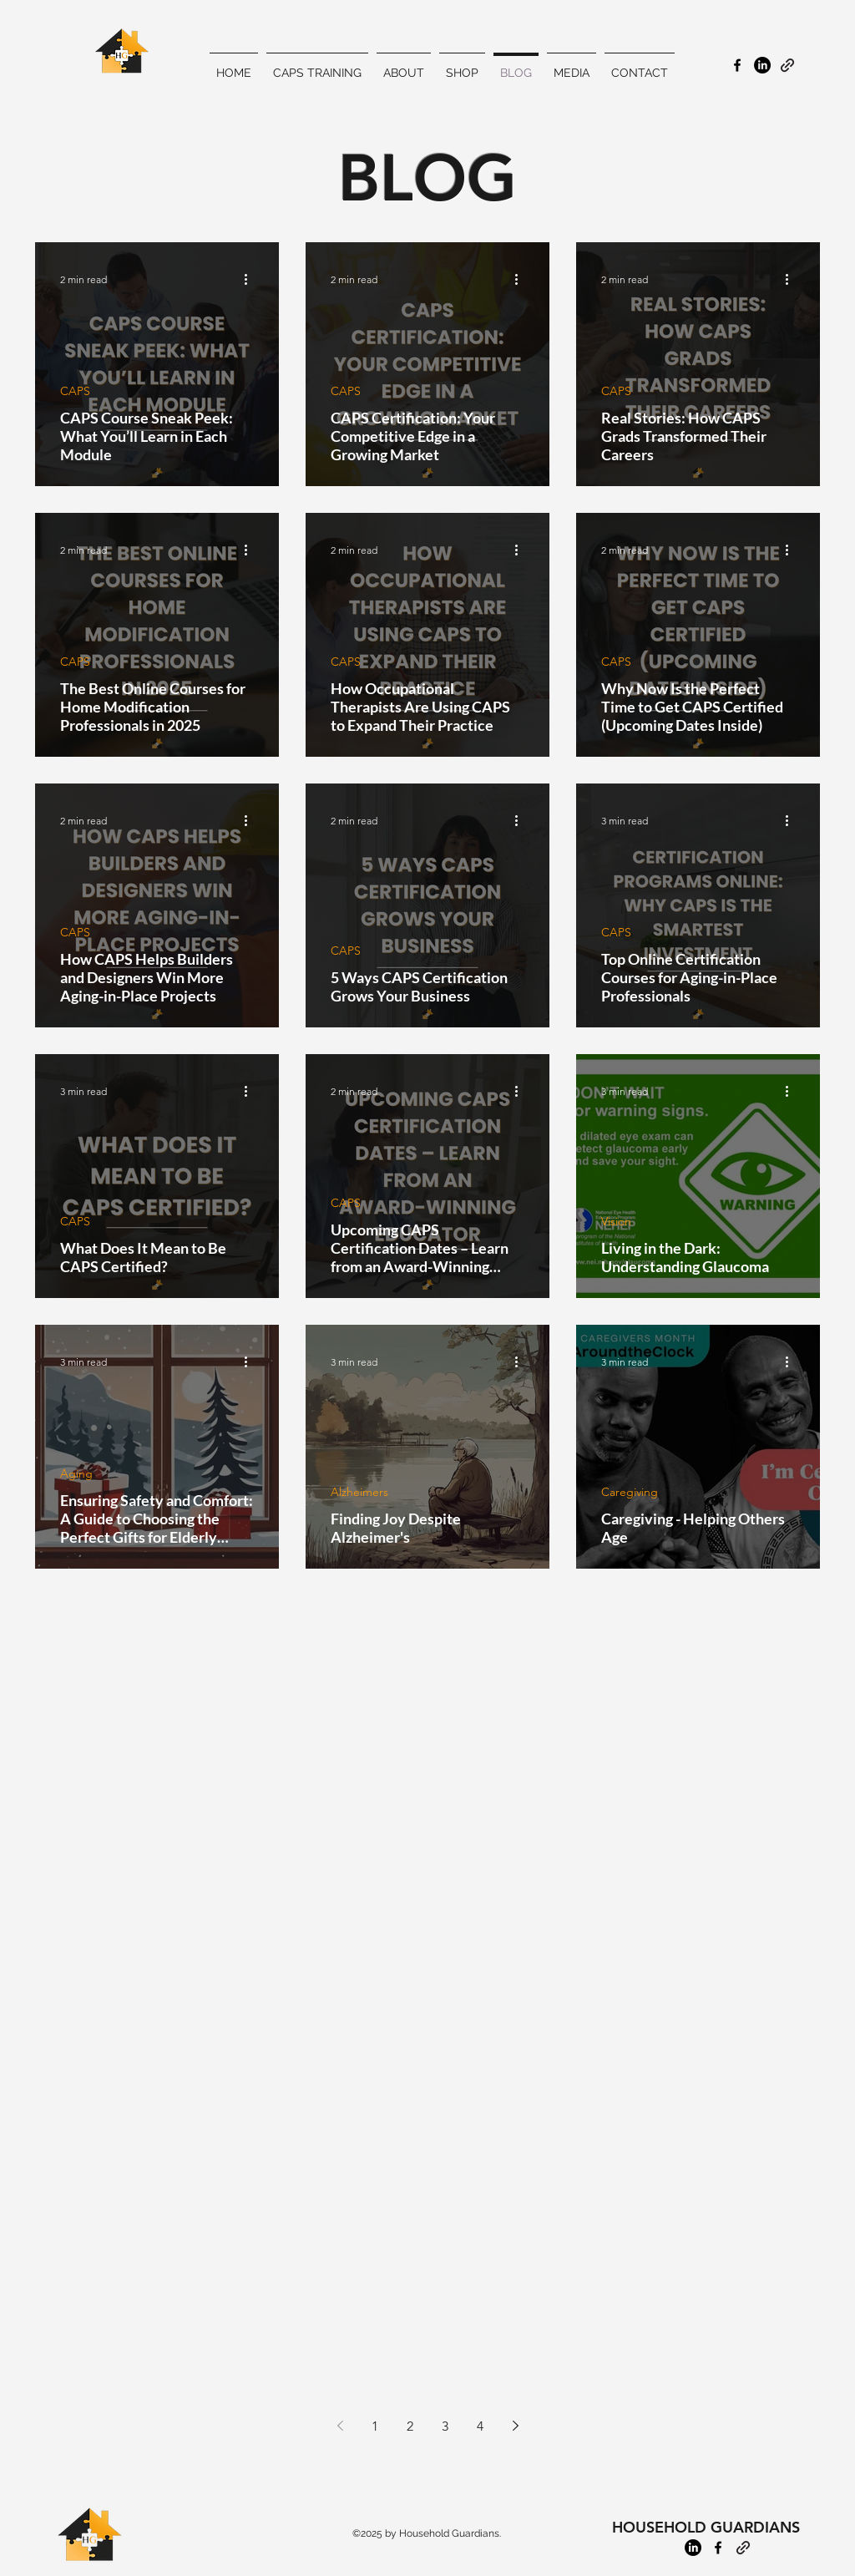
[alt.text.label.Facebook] (737, 65)
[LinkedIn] (693, 2547)
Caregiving (629, 1492)
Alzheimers (359, 1492)
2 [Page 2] (410, 2426)
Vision (616, 1221)
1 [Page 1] (375, 2426)
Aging (76, 1474)
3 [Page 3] (445, 2426)
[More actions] (251, 279)
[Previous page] (340, 2426)
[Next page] (515, 2426)
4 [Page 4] (480, 2426)
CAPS (75, 391)
